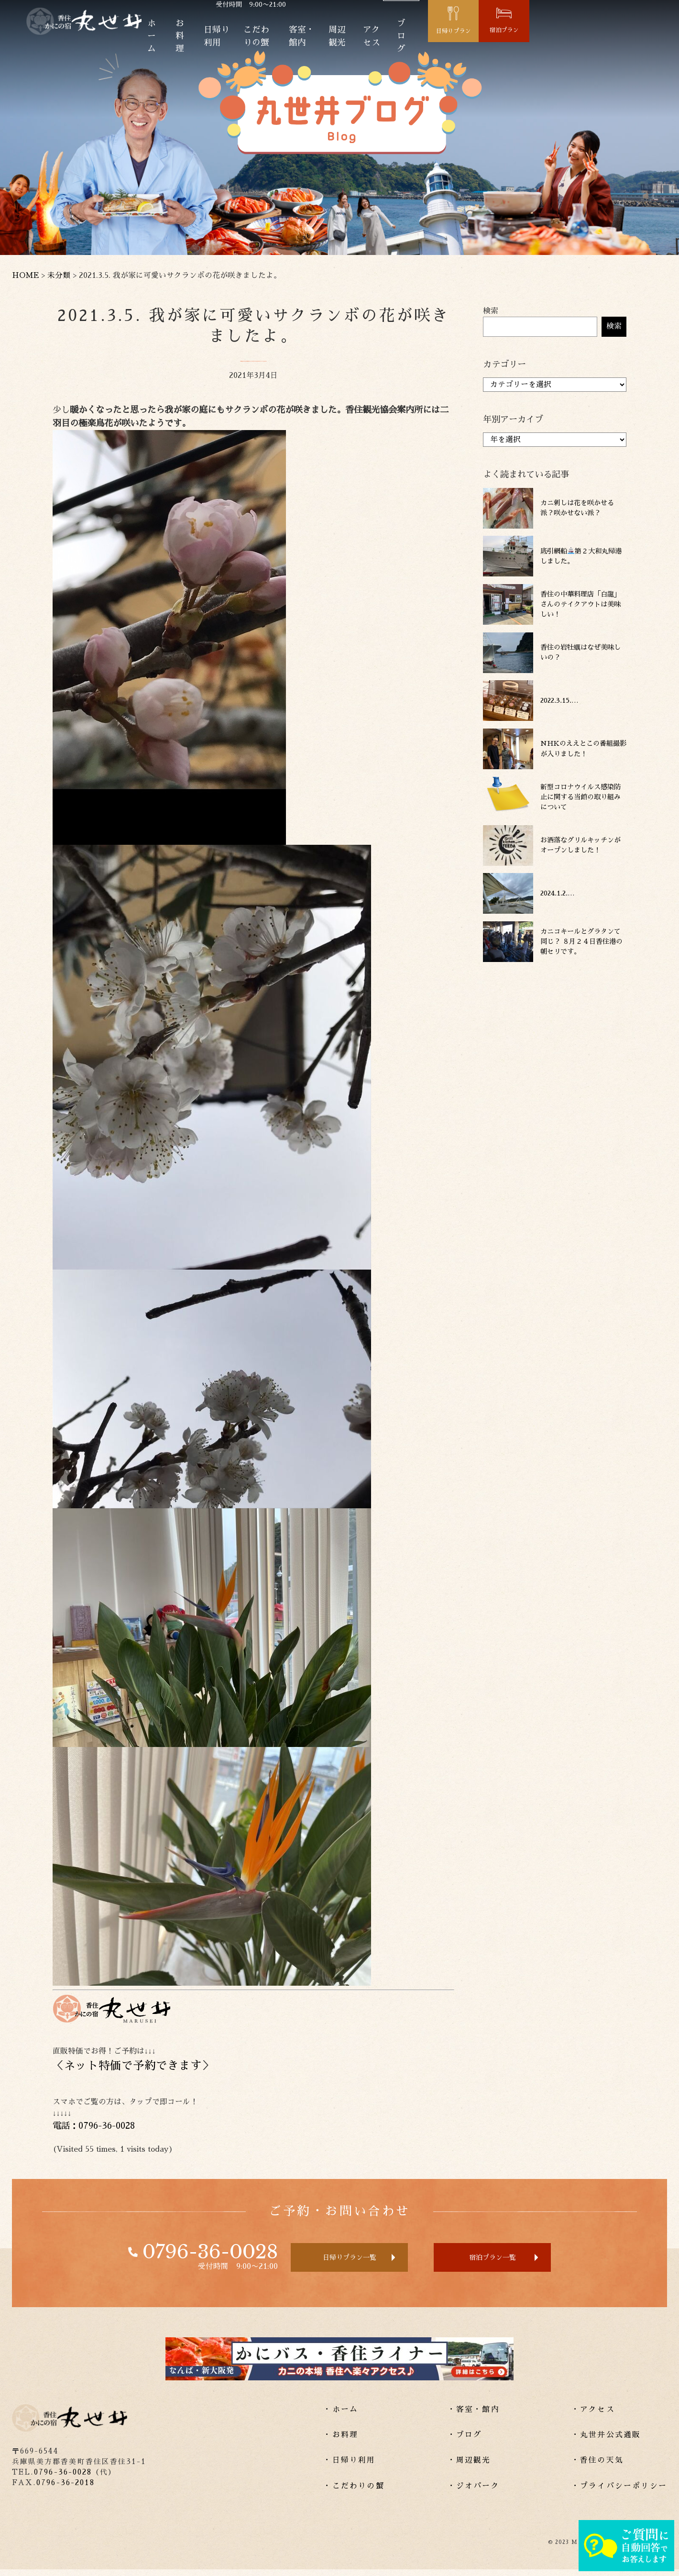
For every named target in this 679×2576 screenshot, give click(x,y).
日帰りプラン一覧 (330, 2260)
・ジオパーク (474, 2492)
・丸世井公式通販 (606, 2441)
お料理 (216, 42)
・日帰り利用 (349, 2467)
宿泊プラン (645, 36)
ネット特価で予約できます (133, 2065)
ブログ (516, 42)
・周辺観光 (469, 2467)
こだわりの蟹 (320, 42)
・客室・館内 (474, 2416)
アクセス (474, 42)
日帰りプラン (577, 37)
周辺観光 (428, 42)
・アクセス (593, 2416)
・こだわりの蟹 (353, 2492)
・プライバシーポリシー (619, 2492)
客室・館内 (378, 42)
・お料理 (340, 2441)
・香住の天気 (597, 2467)
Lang (511, 12)
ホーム (179, 42)
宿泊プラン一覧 (514, 2260)
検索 (490, 311)
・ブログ (465, 2441)
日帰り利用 (261, 42)
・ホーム (340, 2416)
